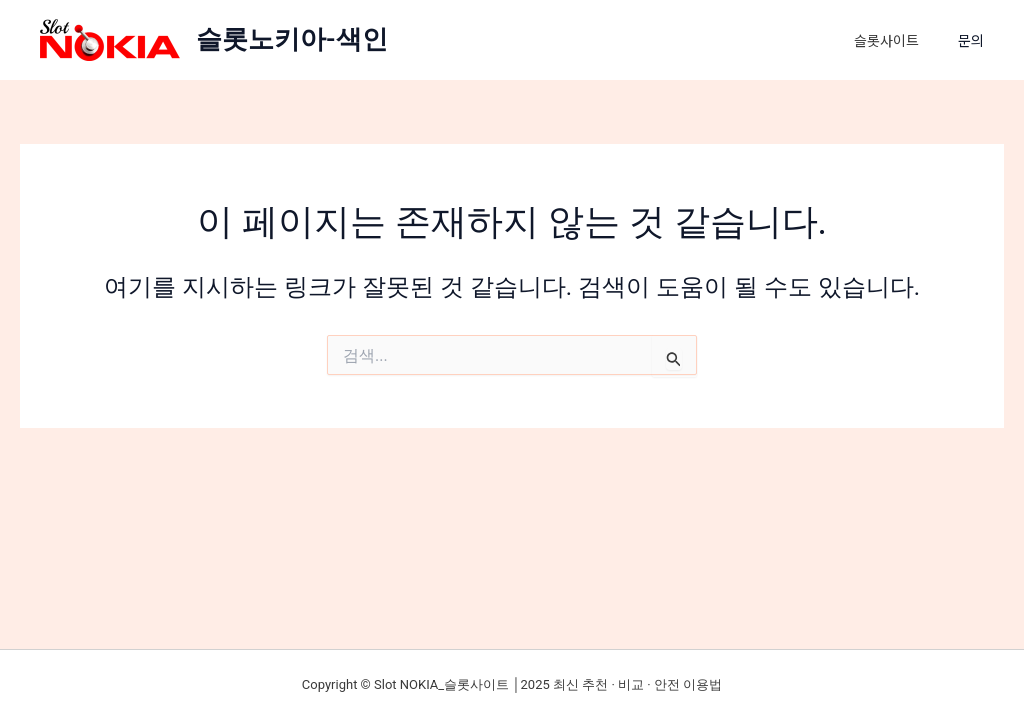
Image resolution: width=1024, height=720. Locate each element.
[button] (981, 40)
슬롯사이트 (891, 40)
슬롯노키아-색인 (292, 39)
